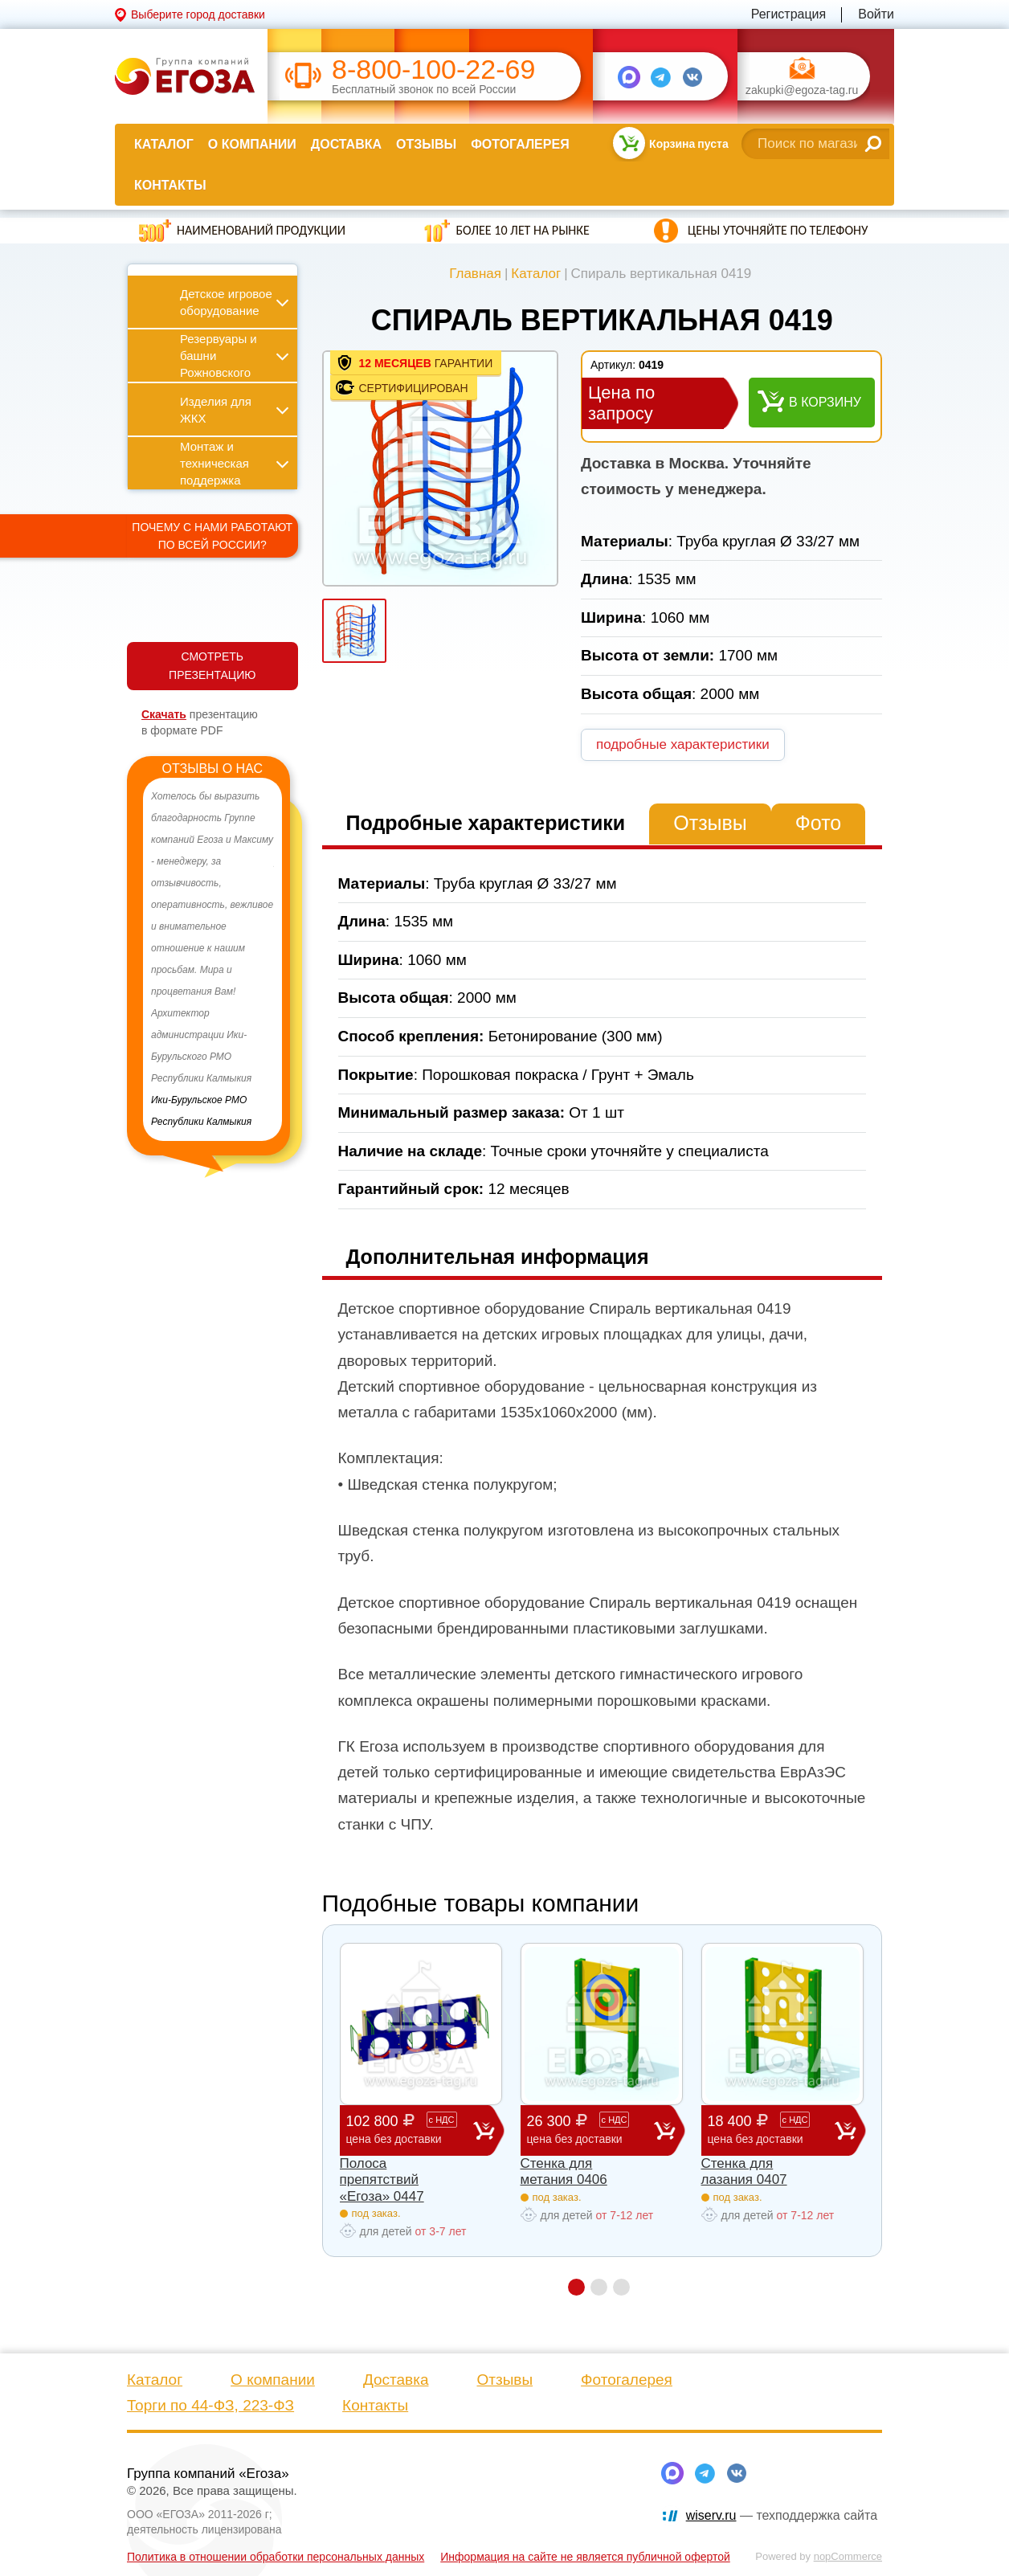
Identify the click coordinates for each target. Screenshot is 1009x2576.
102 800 (409, 2130)
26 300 (590, 2130)
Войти (876, 14)
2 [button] (598, 2287)
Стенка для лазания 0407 (744, 2171)
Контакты (170, 185)
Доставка (346, 144)
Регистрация (789, 14)
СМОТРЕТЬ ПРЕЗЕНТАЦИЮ (212, 665)
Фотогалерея (520, 144)
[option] (212, 959)
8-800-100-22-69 (433, 69)
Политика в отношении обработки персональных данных (275, 2556)
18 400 (771, 2130)
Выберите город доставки (198, 14)
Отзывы (426, 144)
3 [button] (621, 2287)
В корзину (825, 402)
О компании (252, 144)
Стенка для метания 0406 (564, 2171)
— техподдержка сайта (781, 2515)
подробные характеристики (683, 744)
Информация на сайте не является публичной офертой (585, 2556)
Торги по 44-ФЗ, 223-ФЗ (210, 2405)
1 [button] (576, 2287)
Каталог (164, 144)
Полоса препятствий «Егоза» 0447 (382, 2180)
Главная (475, 273)
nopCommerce (848, 2556)
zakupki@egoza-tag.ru (802, 90)
